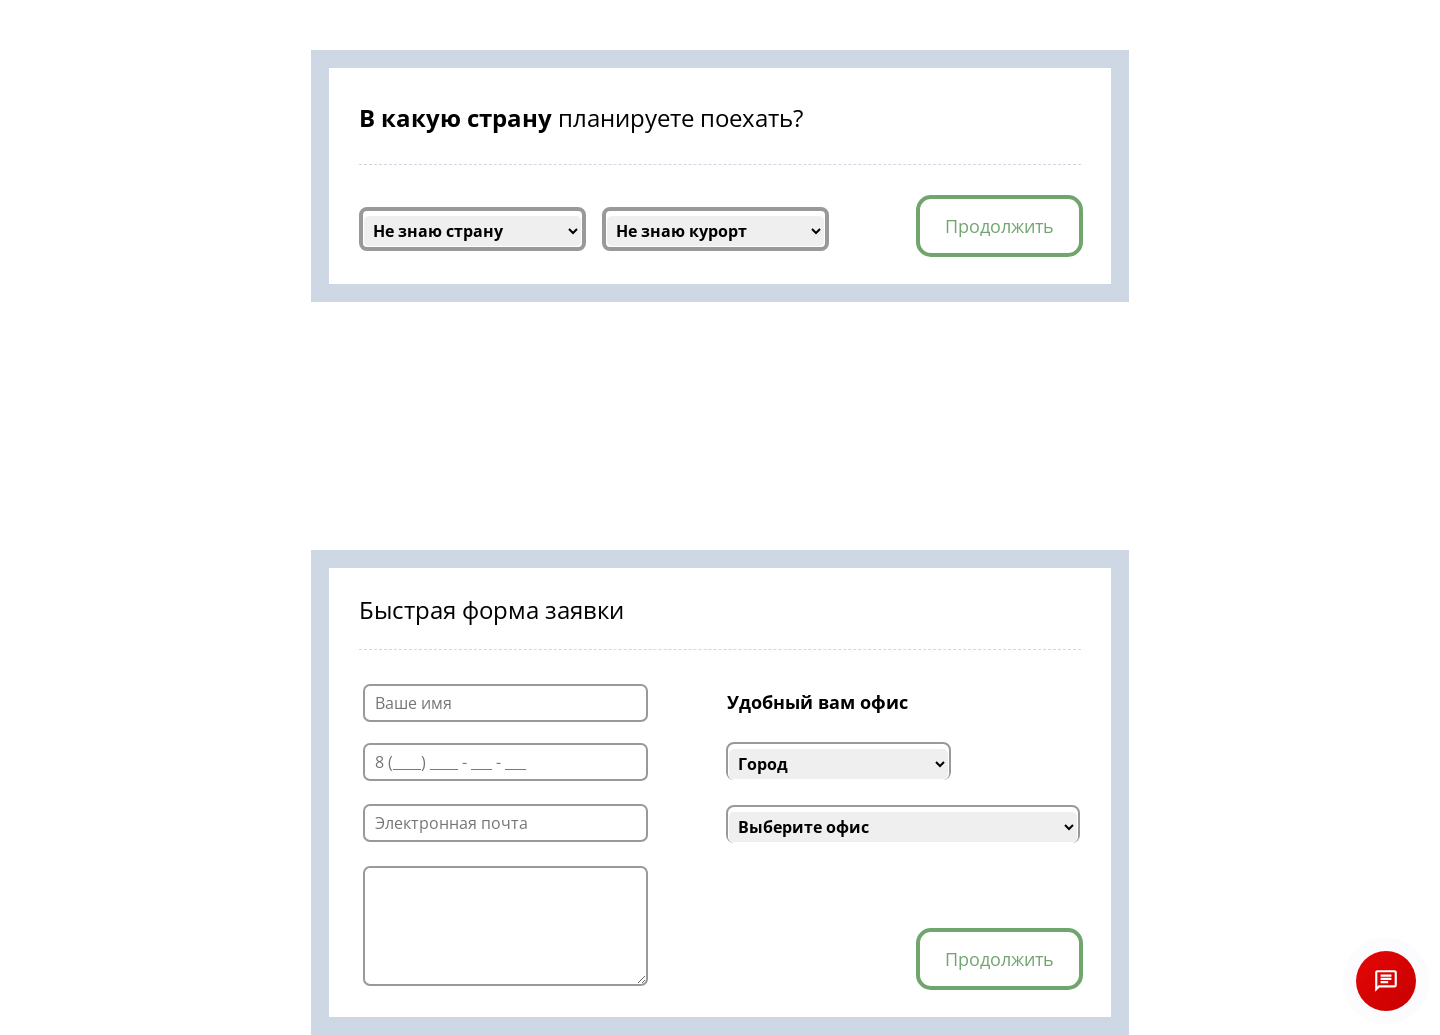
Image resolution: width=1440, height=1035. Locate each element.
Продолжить (999, 226)
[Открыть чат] (1386, 981)
